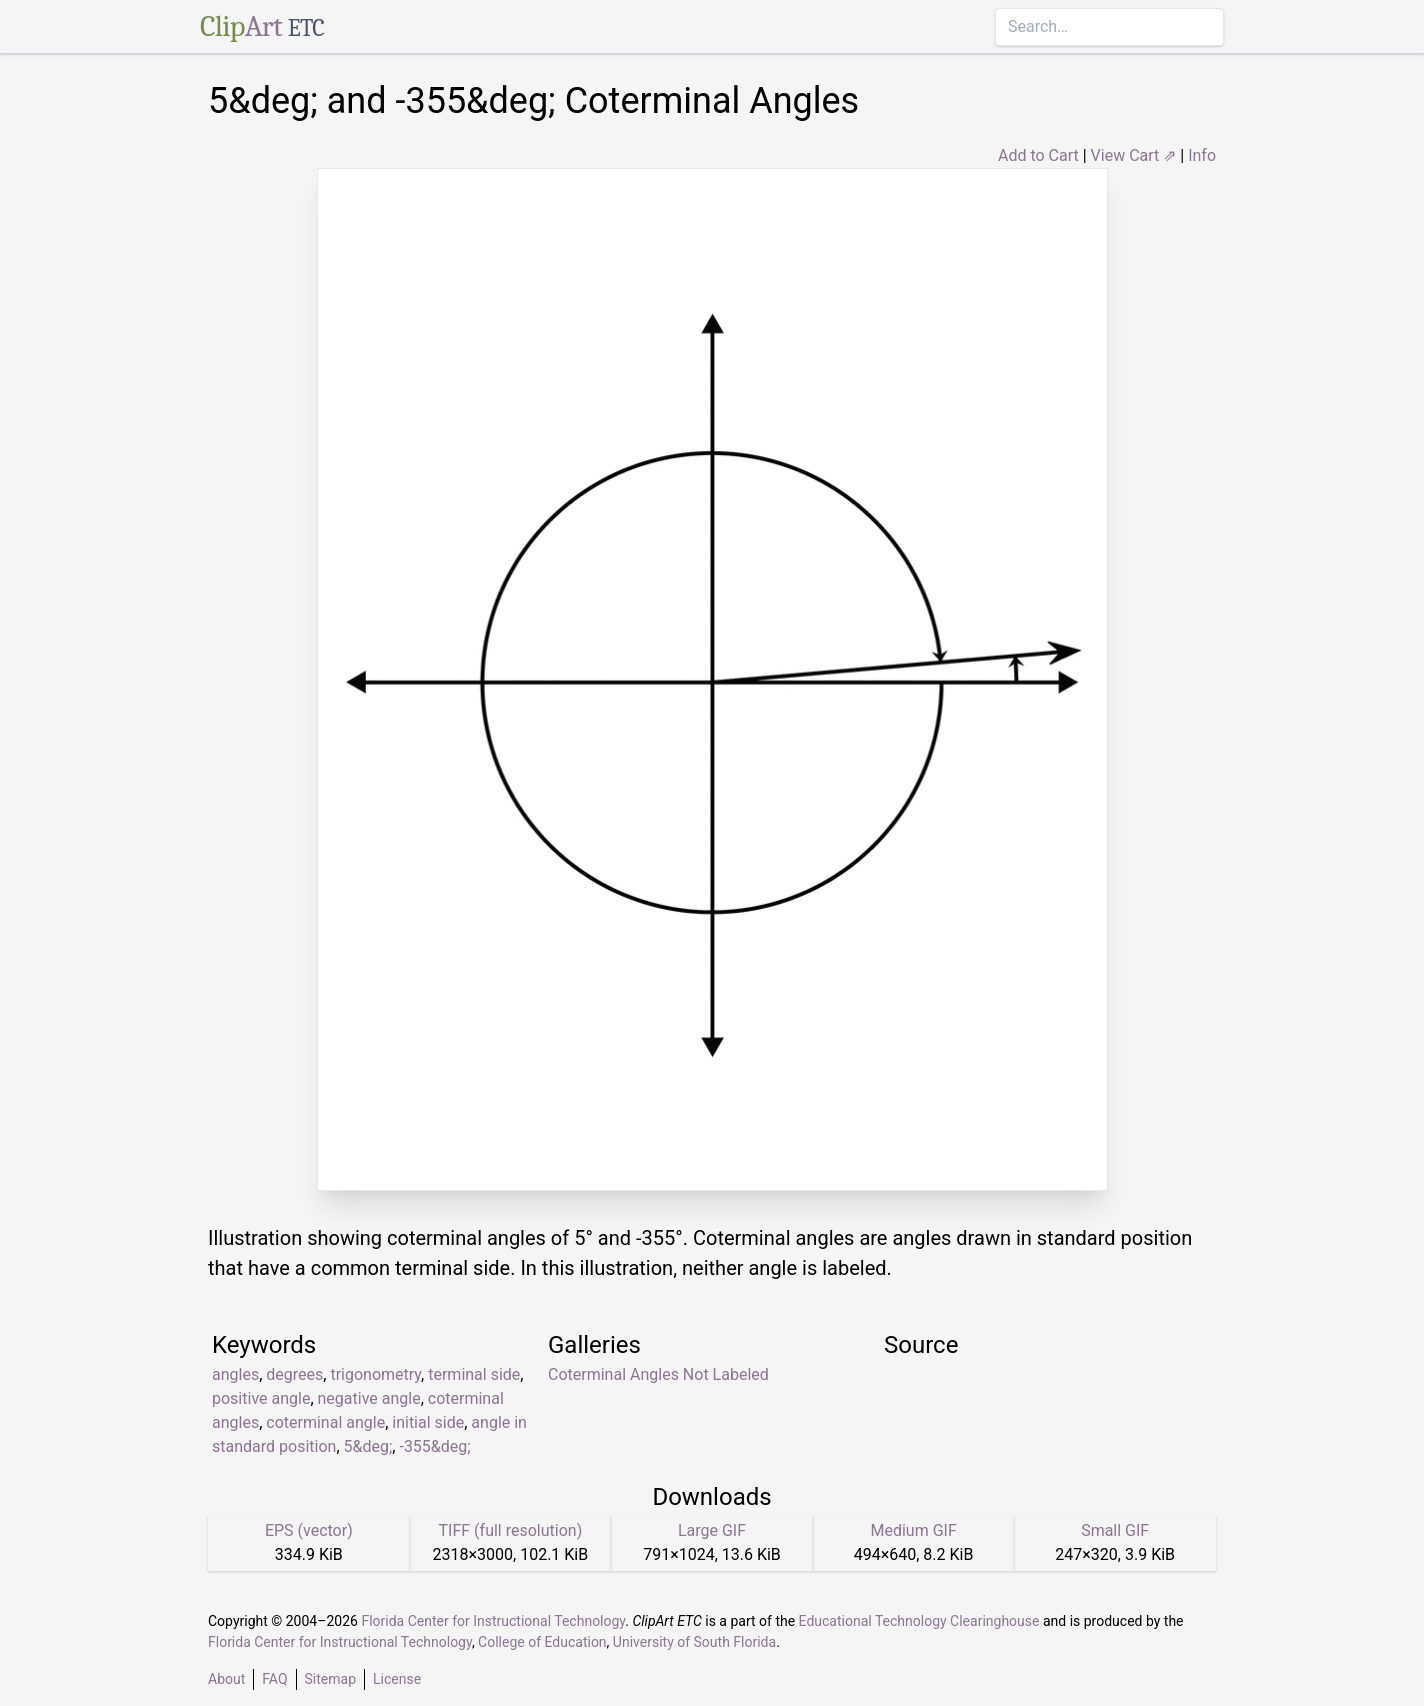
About (226, 1679)
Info (1202, 155)
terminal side (474, 1374)
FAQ (274, 1679)
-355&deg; (434, 1446)
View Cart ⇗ (1134, 155)
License (397, 1679)
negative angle (369, 1398)
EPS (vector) (309, 1530)
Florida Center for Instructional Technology (493, 1621)
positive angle (261, 1398)
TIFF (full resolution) (511, 1530)
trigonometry (375, 1374)
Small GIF (1115, 1530)
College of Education (542, 1642)
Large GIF (712, 1530)
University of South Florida (694, 1642)
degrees (294, 1374)
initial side (428, 1422)
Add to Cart (1038, 155)
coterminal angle (325, 1422)
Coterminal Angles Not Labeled (658, 1374)
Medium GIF (913, 1530)
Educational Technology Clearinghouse (919, 1621)
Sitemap (330, 1679)
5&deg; (368, 1446)
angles (235, 1374)
